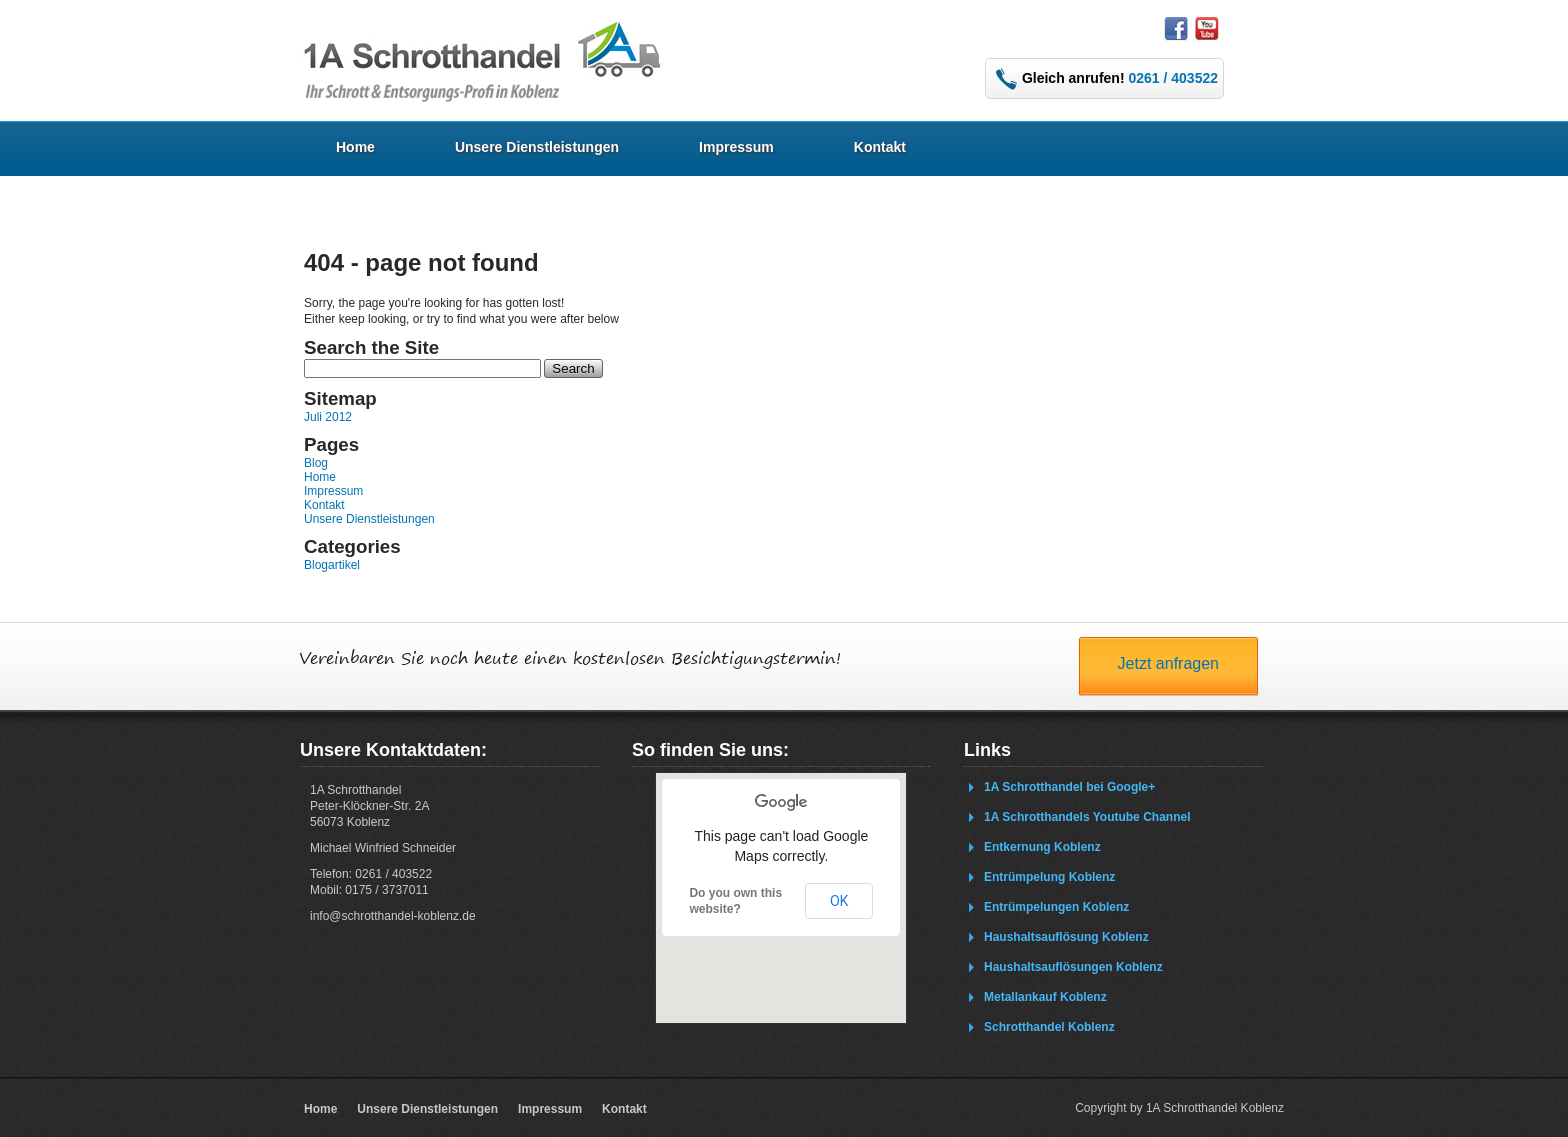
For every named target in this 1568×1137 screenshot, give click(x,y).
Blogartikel (332, 565)
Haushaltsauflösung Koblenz (1066, 937)
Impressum (736, 147)
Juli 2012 (328, 417)
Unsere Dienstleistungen (537, 147)
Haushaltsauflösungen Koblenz (1073, 967)
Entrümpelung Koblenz (1049, 877)
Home (355, 147)
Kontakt (880, 147)
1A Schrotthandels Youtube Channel (1087, 817)
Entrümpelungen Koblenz (1056, 907)
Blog (316, 463)
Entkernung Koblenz (1042, 847)
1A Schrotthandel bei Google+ (1069, 787)
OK (839, 901)
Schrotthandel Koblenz (1049, 1027)
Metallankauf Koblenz (1045, 997)
